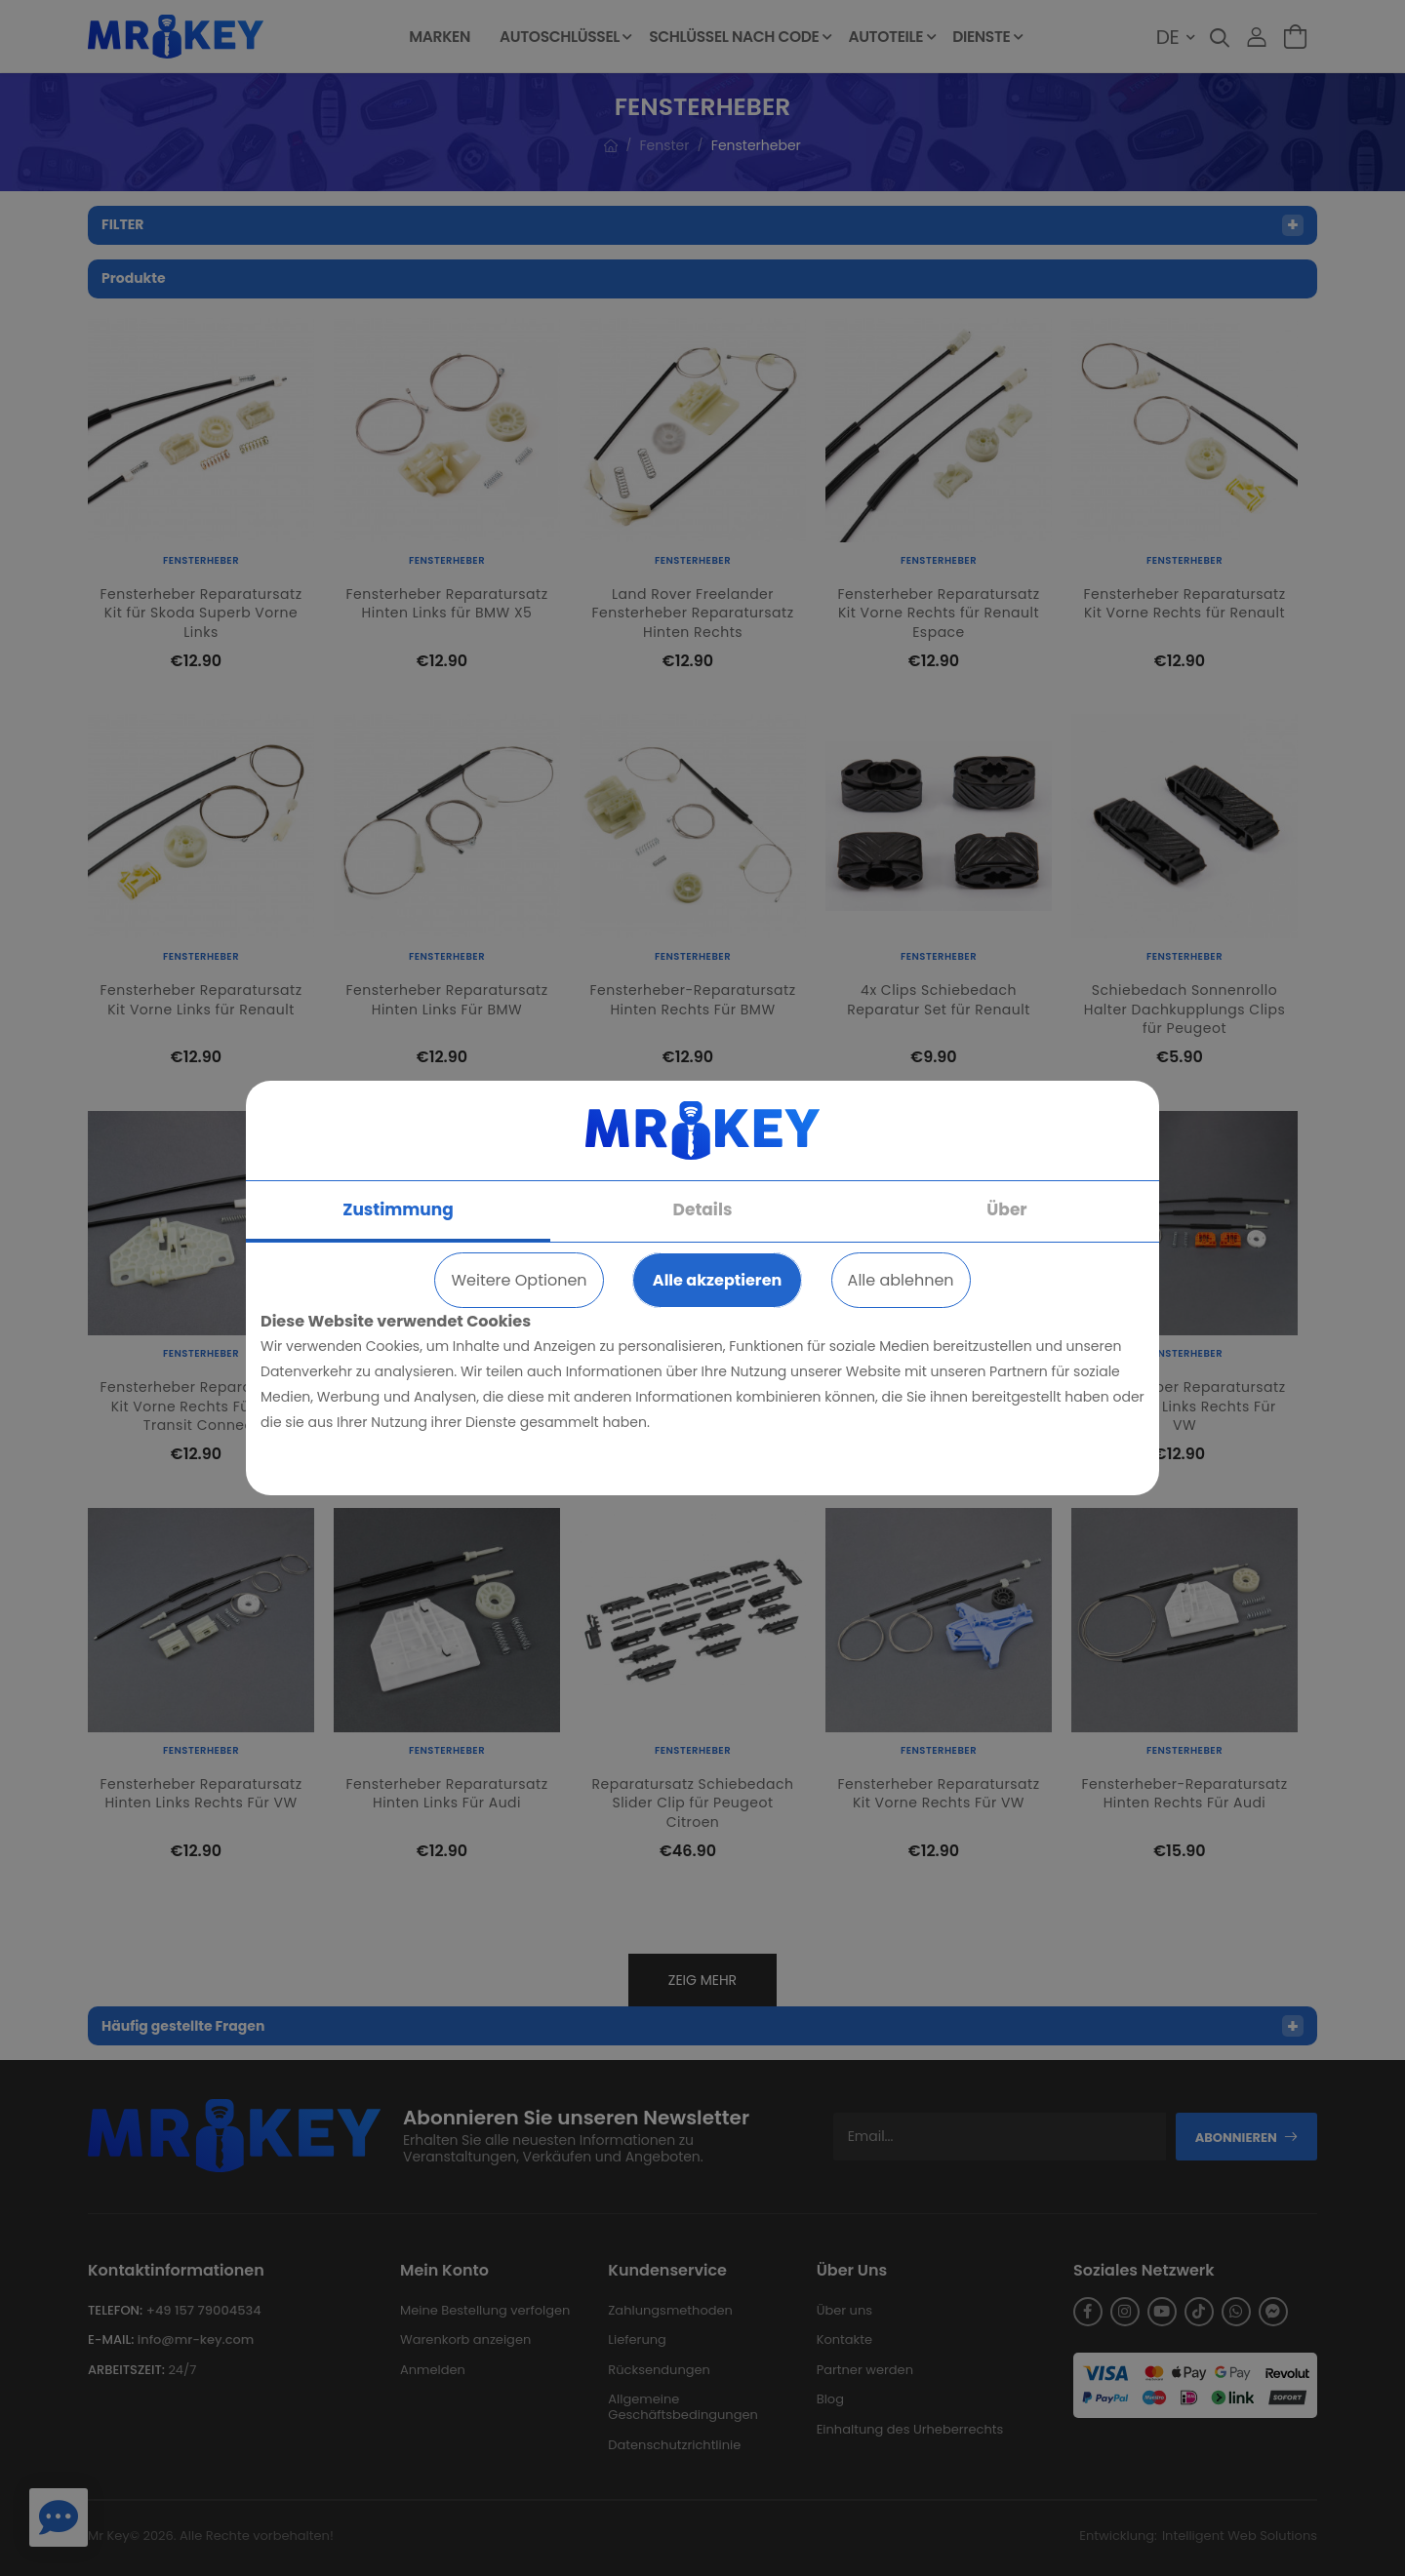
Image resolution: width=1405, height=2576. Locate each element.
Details (703, 1209)
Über (1006, 1209)
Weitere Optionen (518, 1280)
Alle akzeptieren (717, 1280)
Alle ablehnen (901, 1280)
